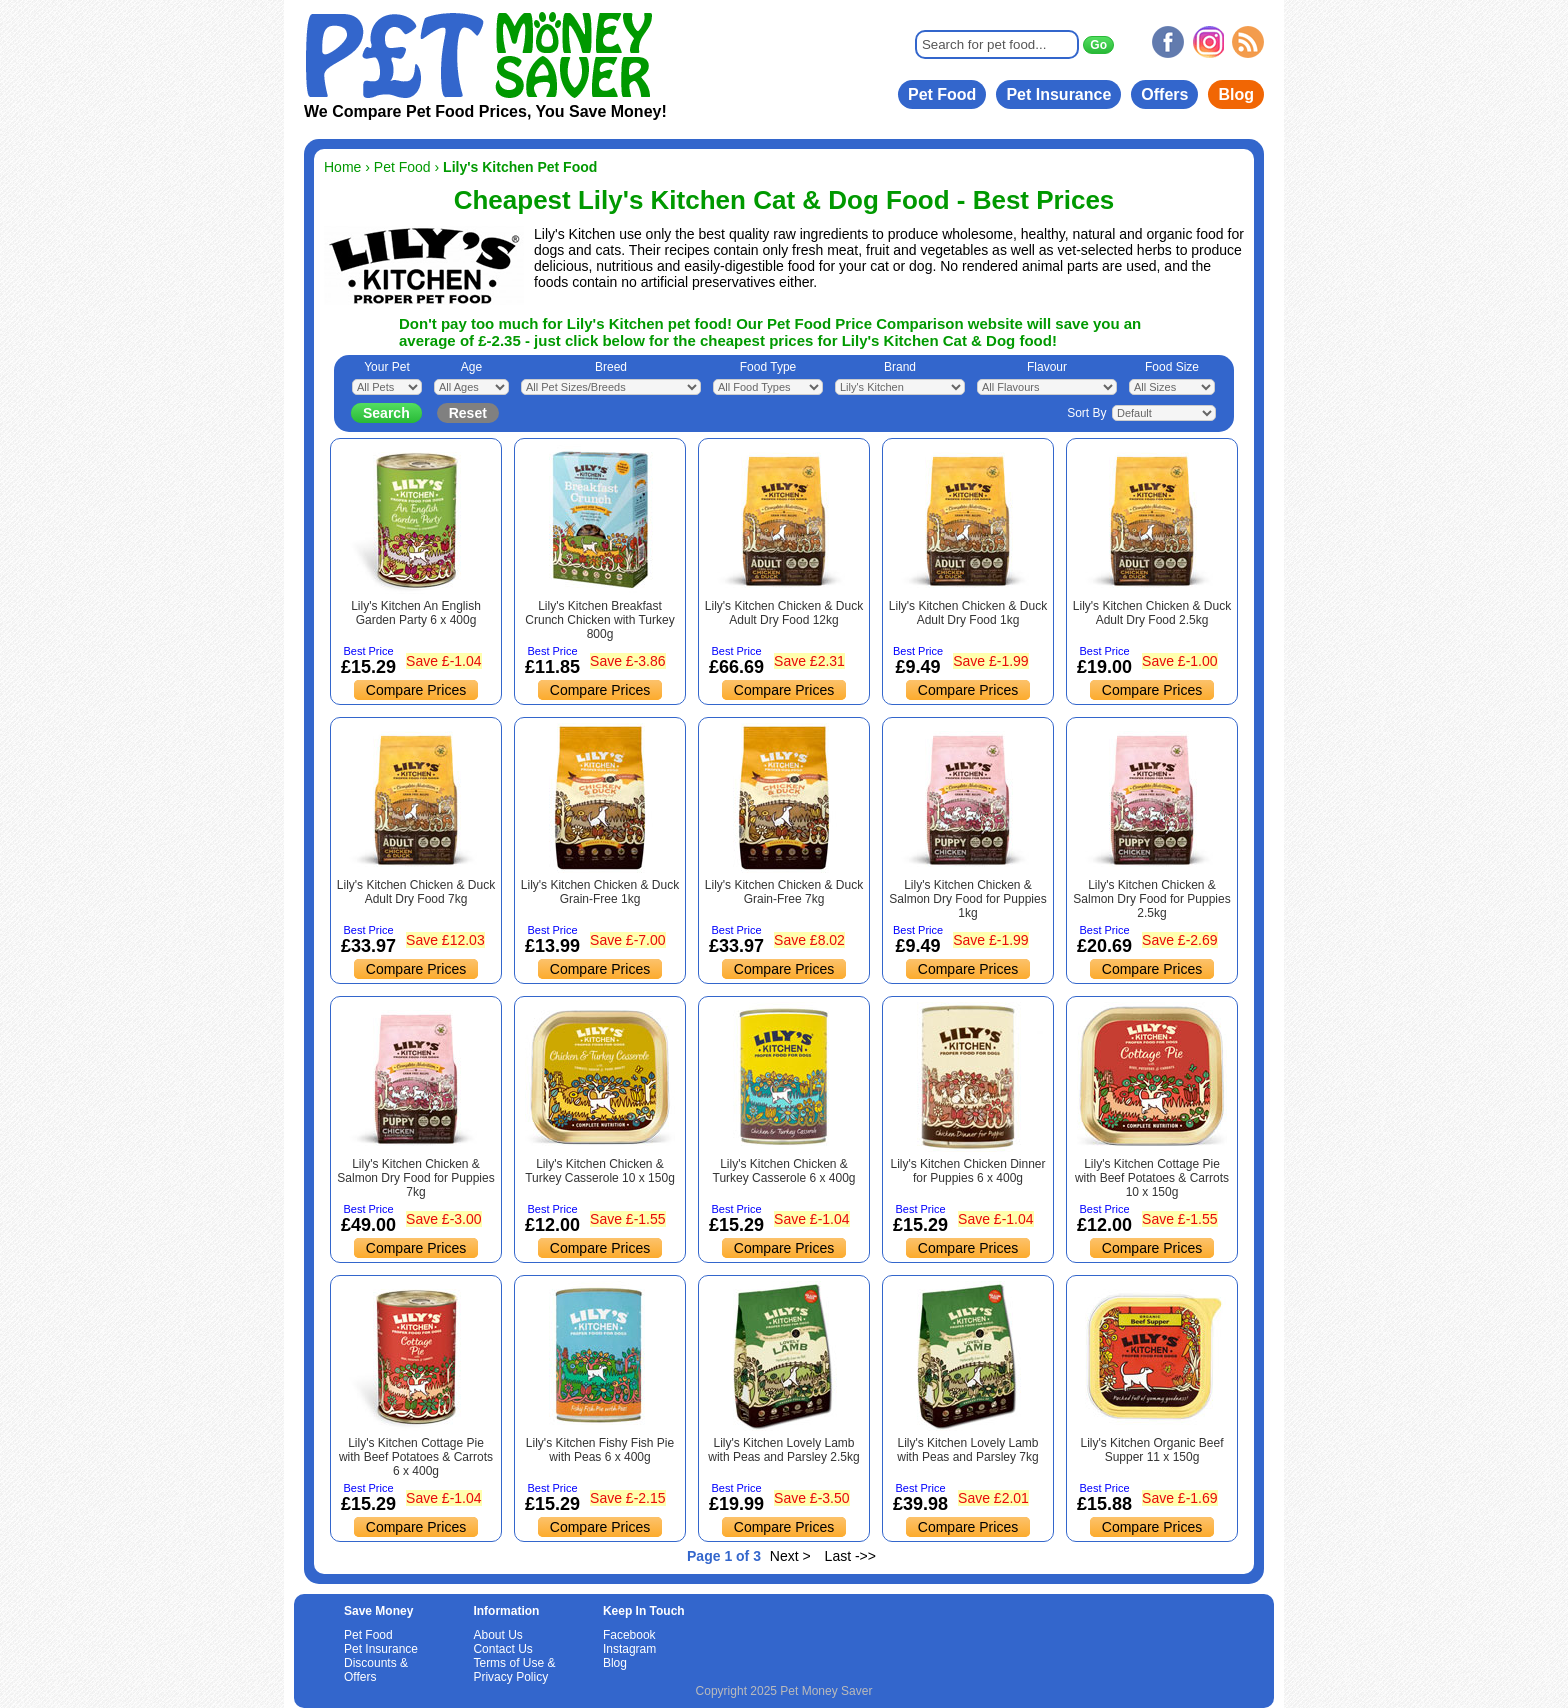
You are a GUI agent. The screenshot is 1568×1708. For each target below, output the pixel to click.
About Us (497, 1635)
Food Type (768, 367)
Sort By (1086, 413)
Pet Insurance (1058, 94)
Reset (468, 413)
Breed (611, 367)
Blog (1236, 94)
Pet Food (942, 94)
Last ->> (850, 1556)
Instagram (629, 1649)
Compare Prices (416, 690)
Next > (790, 1556)
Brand (900, 367)
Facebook (629, 1635)
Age (471, 367)
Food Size (1172, 367)
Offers (1164, 94)
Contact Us (502, 1649)
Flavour (1047, 367)
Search (386, 413)
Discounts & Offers (376, 1670)
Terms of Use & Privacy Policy (514, 1670)
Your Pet (387, 367)
